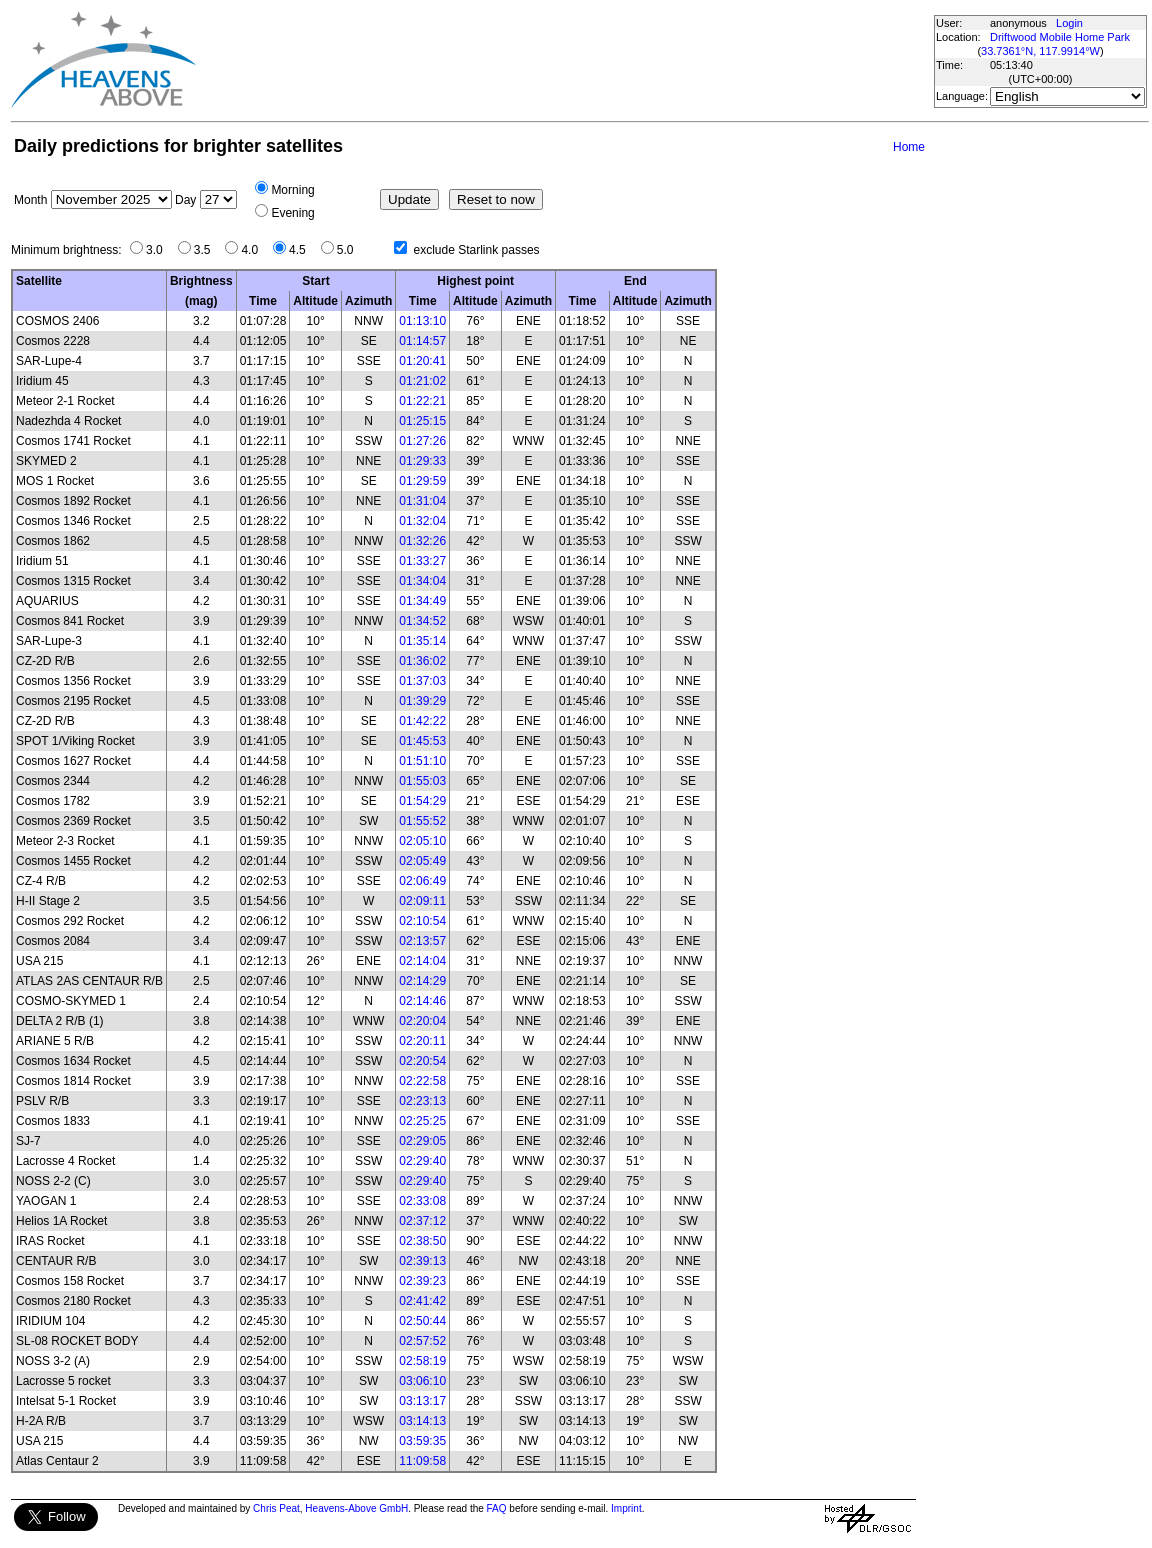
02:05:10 (422, 841)
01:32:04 (422, 521)
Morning (292, 190)
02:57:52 (422, 1341)
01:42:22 (422, 721)
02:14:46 (422, 1001)
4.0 (254, 250)
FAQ (497, 1508)
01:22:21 (422, 401)
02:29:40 (422, 1161)
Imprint (626, 1508)
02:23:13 (422, 1101)
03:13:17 (422, 1401)
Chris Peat (276, 1508)
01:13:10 (422, 321)
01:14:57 (422, 341)
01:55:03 (422, 781)
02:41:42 (422, 1301)
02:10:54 (422, 921)
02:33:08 (422, 1201)
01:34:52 (422, 621)
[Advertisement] (564, 60)
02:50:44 (422, 1321)
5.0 (350, 250)
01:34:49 (422, 601)
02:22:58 (422, 1081)
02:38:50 (422, 1241)
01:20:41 (422, 361)
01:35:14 (422, 641)
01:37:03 (422, 681)
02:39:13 (422, 1261)
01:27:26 (422, 441)
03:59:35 (422, 1441)
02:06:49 (422, 881)
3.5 (207, 250)
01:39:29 (422, 701)
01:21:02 (422, 381)
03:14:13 (422, 1421)
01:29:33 (422, 461)
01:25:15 (422, 421)
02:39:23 (422, 1281)
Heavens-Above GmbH (356, 1508)
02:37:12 (422, 1221)
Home (909, 147)
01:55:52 (422, 821)
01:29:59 (422, 481)
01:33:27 (422, 561)
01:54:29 (422, 801)
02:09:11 (422, 901)
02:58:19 (422, 1361)
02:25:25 (422, 1121)
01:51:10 (422, 761)
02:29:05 (422, 1141)
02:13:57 (422, 941)
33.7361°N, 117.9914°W (1040, 51)
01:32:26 (422, 541)
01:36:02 (422, 661)
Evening (292, 213)
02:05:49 (422, 861)
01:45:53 (422, 741)
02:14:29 (422, 981)
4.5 (302, 250)
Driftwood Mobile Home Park (1060, 37)
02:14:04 (422, 961)
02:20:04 (422, 1021)
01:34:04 (422, 581)
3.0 (159, 250)
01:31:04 (422, 501)
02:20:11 (422, 1041)
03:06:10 (422, 1381)
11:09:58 (422, 1461)
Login (1069, 23)
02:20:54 (422, 1061)
